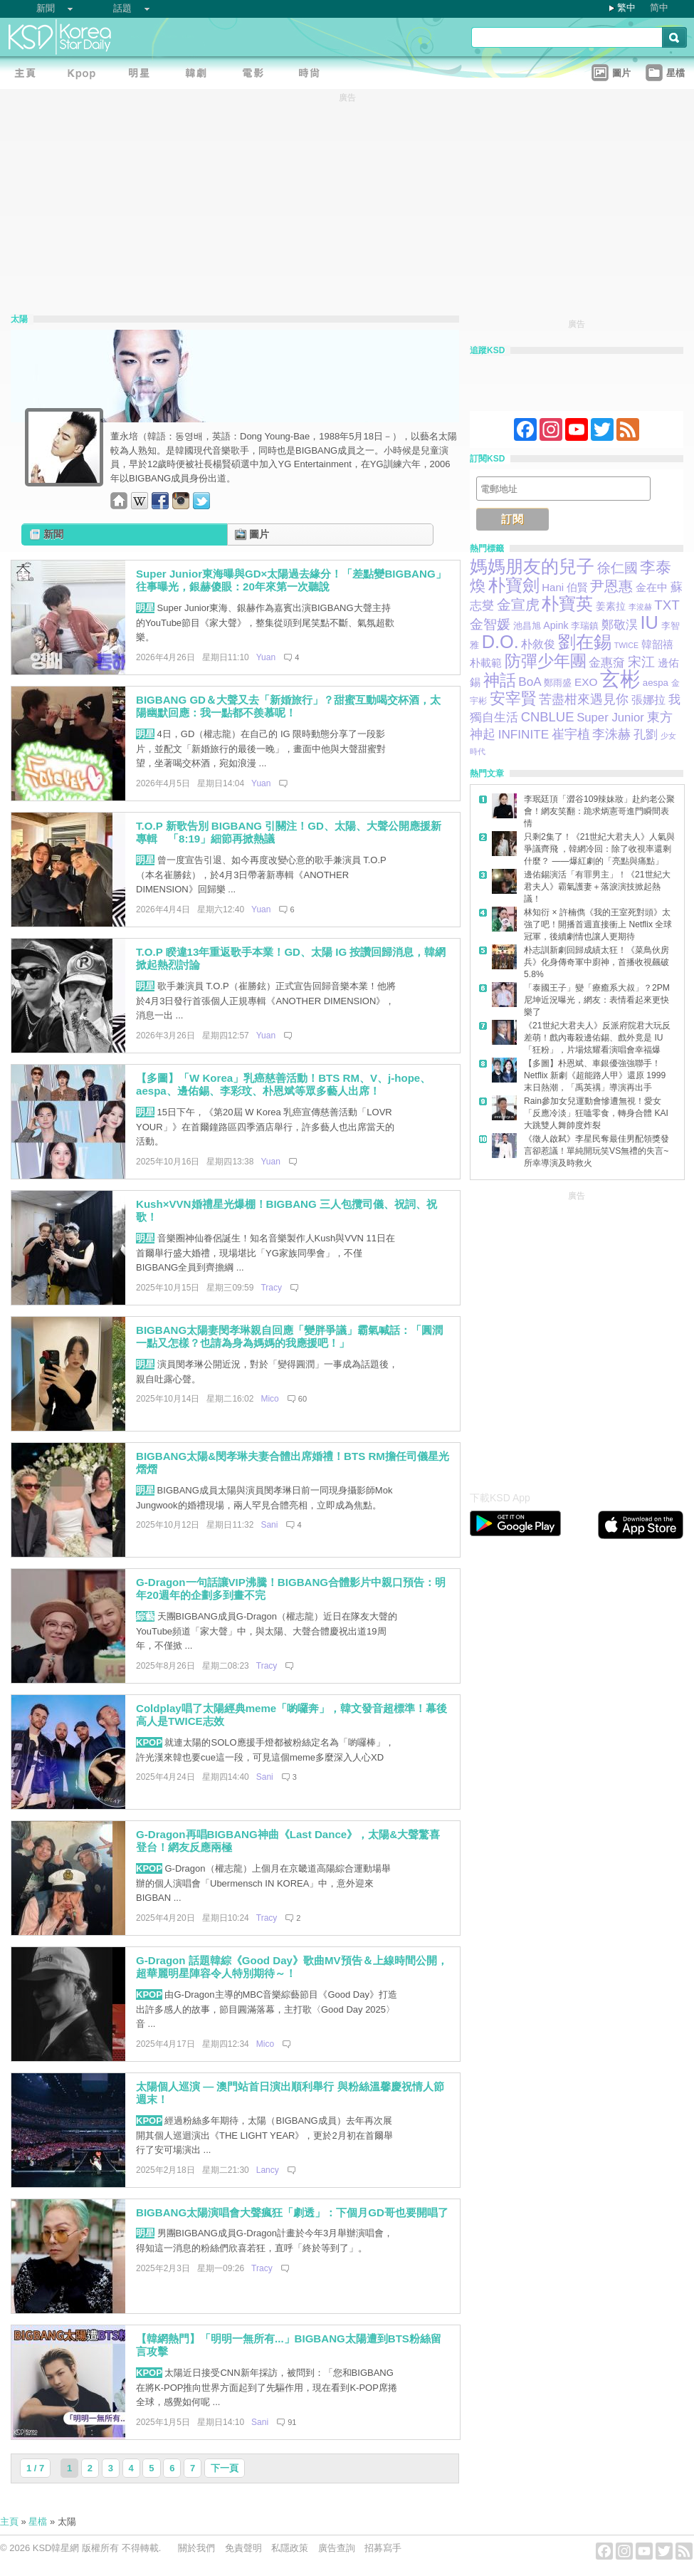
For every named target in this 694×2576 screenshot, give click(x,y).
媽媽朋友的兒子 (532, 566)
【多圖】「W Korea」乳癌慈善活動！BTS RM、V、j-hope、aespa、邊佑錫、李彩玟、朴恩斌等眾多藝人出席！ (283, 1084)
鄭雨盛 (558, 682)
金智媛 (490, 624)
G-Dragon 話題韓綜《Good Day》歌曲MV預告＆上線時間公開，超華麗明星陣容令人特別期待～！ (292, 1967)
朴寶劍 (514, 585)
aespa (655, 682)
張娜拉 (648, 700)
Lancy (267, 2170)
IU (649, 622)
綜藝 (145, 1616)
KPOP (149, 1742)
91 (292, 2422)
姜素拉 (611, 606)
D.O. (500, 642)
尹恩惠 (611, 586)
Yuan (265, 657)
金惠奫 (607, 662)
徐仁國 (617, 567)
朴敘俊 (538, 644)
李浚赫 (640, 607)
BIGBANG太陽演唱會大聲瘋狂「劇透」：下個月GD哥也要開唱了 (292, 2212)
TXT (667, 605)
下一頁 (224, 2468)
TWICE (626, 645)
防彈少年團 (546, 661)
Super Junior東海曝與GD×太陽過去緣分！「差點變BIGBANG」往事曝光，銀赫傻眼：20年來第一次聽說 (291, 580)
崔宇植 (571, 734)
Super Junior (610, 717)
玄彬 (620, 679)
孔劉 (645, 734)
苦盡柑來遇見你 (584, 699)
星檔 (37, 2521)
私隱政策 (289, 2548)
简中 (659, 7)
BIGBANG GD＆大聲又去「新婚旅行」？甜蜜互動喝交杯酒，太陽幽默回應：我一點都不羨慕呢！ (288, 706)
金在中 (652, 587)
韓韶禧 (657, 644)
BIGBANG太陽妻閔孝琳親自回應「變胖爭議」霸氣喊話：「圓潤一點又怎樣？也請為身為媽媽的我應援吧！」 (289, 1337)
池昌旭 (527, 625)
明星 (145, 608)
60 (302, 1398)
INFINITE (523, 734)
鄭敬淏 (619, 625)
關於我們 (196, 2548)
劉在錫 (584, 642)
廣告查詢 (336, 2548)
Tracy (271, 1288)
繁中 (626, 7)
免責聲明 (243, 2548)
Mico (269, 1399)
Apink (555, 625)
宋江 (641, 662)
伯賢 (577, 587)
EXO (586, 682)
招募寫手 (382, 2548)
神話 (499, 680)
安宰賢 (513, 698)
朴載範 (486, 663)
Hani (553, 587)
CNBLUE (547, 716)
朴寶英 (567, 604)
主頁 (9, 2521)
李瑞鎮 (585, 625)
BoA (529, 681)
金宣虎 (518, 604)
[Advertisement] (133, 1337)
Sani (269, 1525)
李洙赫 (611, 733)
